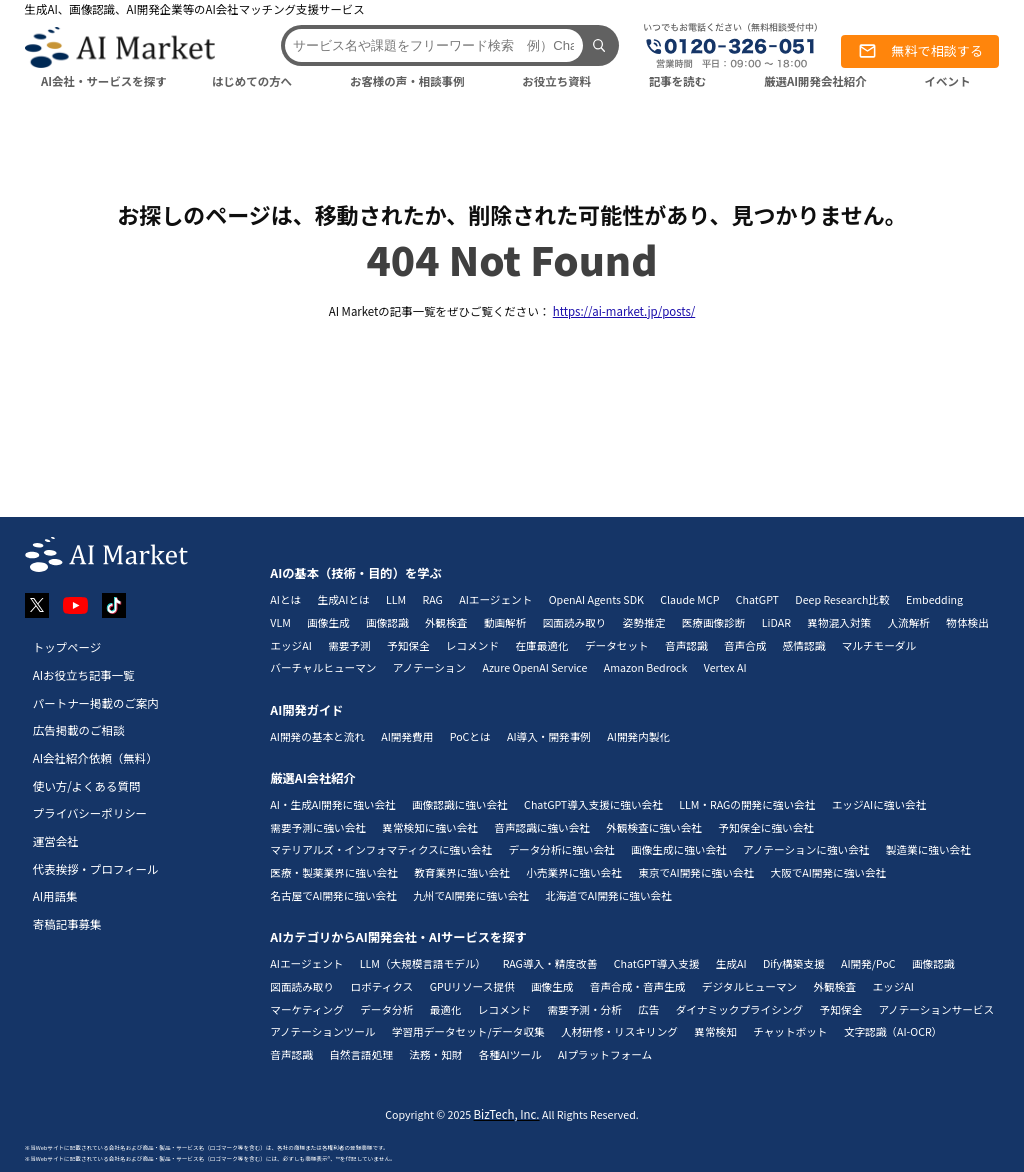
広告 (648, 1009)
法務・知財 (435, 1054)
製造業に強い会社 (928, 849)
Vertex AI (725, 667)
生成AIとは (344, 599)
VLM (280, 622)
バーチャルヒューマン (323, 667)
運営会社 (56, 841)
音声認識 (686, 645)
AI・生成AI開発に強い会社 (332, 804)
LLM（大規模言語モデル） (423, 963)
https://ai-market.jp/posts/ (624, 311)
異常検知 (715, 1031)
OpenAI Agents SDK (596, 599)
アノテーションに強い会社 (806, 849)
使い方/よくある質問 (87, 786)
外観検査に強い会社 (654, 827)
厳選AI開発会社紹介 (815, 81)
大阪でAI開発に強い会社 (828, 872)
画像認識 (387, 622)
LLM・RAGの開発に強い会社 (747, 804)
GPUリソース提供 (472, 986)
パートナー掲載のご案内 (96, 703)
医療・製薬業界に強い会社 (334, 872)
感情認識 (804, 645)
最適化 (446, 1009)
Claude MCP (689, 599)
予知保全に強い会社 (766, 827)
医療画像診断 (714, 622)
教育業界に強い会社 (462, 872)
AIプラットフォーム (605, 1054)
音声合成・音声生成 (638, 986)
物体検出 (967, 622)
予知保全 (408, 645)
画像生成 (328, 622)
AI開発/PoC (868, 963)
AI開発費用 (407, 736)
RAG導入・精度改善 (550, 963)
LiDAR (776, 622)
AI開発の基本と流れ (317, 736)
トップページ (67, 647)
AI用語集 (55, 896)
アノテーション (429, 667)
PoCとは (470, 736)
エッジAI (290, 645)
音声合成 (745, 645)
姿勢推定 (644, 622)
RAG (433, 599)
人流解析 (908, 622)
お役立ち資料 (556, 81)
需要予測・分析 (584, 1009)
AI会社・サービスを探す (104, 81)
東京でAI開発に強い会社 (696, 872)
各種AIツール (510, 1054)
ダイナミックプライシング (739, 1009)
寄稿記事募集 (67, 924)
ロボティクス (381, 986)
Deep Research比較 (842, 599)
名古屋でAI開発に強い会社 (333, 895)
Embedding (934, 599)
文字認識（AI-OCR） (893, 1031)
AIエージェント (495, 599)
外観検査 (446, 622)
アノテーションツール (322, 1031)
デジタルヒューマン (749, 986)
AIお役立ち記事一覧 (84, 675)
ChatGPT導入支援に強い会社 (593, 804)
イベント (948, 81)
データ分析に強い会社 (561, 849)
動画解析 (505, 622)
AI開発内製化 (638, 736)
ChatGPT (757, 599)
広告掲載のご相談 (79, 730)
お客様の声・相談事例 (407, 81)
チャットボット (790, 1031)
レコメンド (472, 645)
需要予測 (349, 645)
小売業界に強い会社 (574, 872)
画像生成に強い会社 (679, 849)
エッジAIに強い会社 (879, 804)
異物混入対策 (839, 622)
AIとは (285, 599)
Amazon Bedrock (646, 667)
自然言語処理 (361, 1054)
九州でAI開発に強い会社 (471, 895)
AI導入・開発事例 (549, 736)
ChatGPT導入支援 (657, 963)
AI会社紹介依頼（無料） (95, 758)
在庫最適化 (541, 645)
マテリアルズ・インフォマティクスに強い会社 (381, 849)
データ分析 (386, 1009)
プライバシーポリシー (90, 813)
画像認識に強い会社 (460, 804)
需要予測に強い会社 (318, 827)
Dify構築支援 (794, 963)
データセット (617, 645)
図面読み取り (575, 622)
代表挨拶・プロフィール (96, 869)
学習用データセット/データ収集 (468, 1031)
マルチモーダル (879, 645)
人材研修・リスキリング (619, 1031)
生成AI (731, 963)
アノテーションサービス (936, 1009)
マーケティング (307, 1009)
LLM (396, 599)
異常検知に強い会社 (430, 827)
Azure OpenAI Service (534, 667)
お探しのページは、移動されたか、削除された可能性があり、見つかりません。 (512, 214)
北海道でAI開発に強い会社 (608, 895)
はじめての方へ (252, 81)
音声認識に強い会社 (542, 827)
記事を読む (677, 81)
